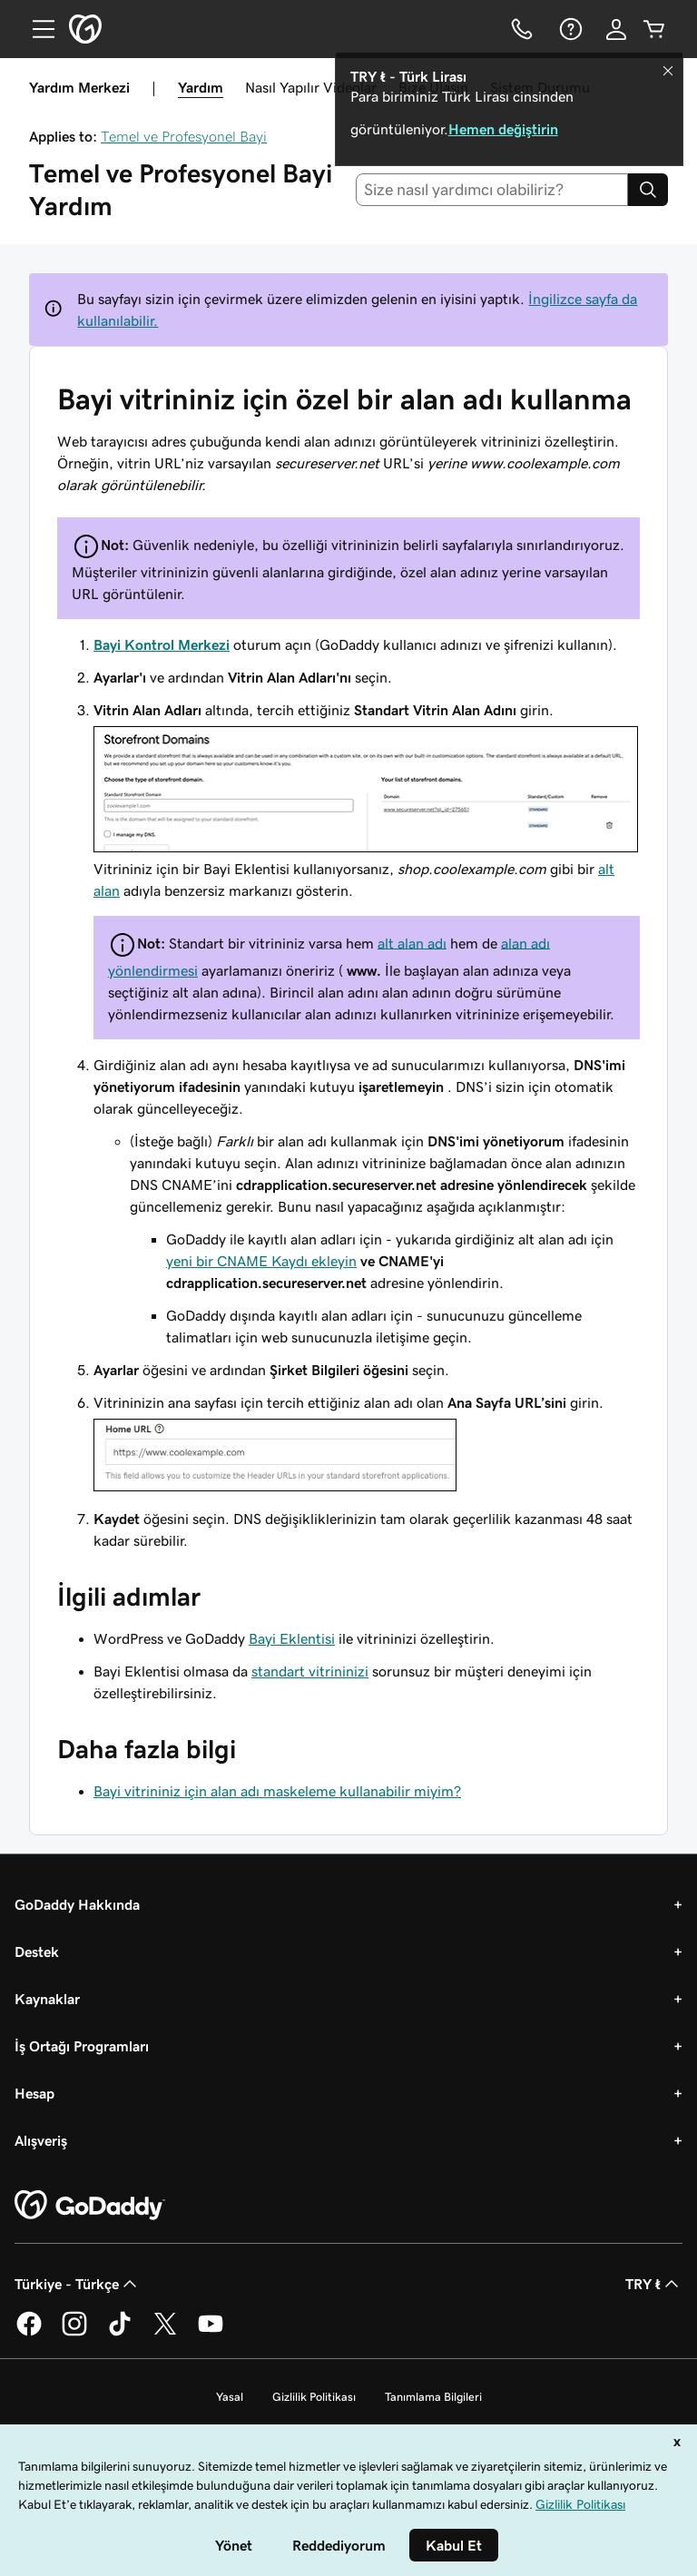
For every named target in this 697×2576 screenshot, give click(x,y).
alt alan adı (412, 942)
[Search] (648, 189)
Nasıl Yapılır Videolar (311, 87)
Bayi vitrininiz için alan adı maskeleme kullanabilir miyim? (277, 1791)
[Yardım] (569, 29)
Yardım (200, 87)
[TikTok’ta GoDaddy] (119, 2332)
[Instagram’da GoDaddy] (74, 2332)
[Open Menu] (36, 29)
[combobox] (492, 190)
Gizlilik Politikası (314, 2397)
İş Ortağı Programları (82, 2046)
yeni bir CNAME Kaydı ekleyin (261, 1261)
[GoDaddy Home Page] (90, 2205)
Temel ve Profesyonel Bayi (184, 136)
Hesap (34, 2093)
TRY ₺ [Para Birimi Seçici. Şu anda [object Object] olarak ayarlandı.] (653, 2284)
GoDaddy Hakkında (77, 1904)
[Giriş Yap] (616, 29)
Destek (37, 1951)
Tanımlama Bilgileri (433, 2397)
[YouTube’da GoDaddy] (210, 2332)
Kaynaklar (47, 1998)
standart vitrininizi (309, 1671)
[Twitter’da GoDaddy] (165, 2332)
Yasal (229, 2397)
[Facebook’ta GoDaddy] (29, 2332)
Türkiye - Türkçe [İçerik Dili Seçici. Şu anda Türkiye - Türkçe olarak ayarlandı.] (78, 2284)
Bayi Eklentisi (292, 1638)
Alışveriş (41, 2140)
